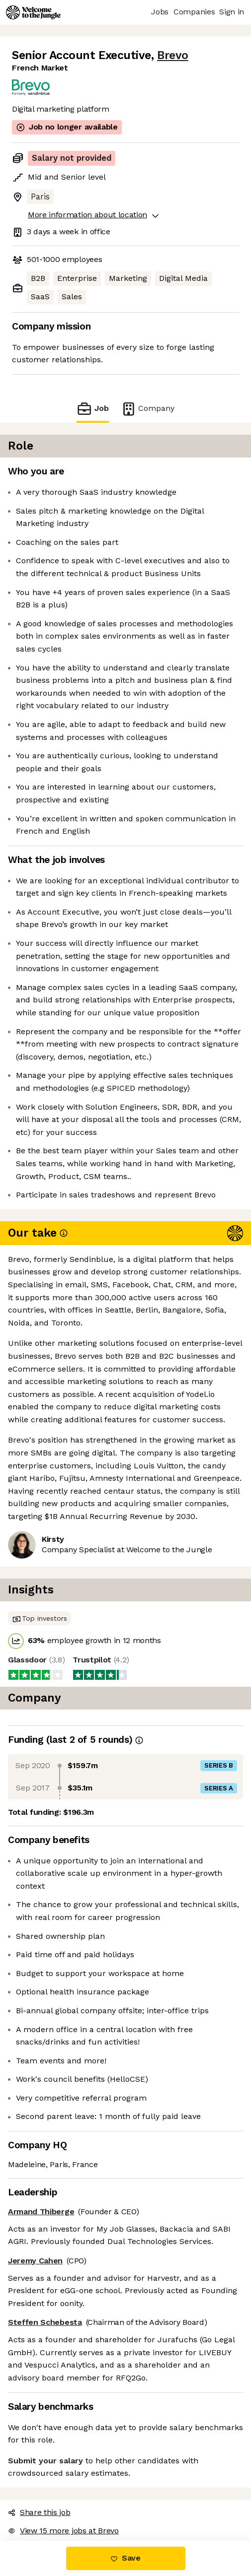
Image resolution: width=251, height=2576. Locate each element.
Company (147, 408)
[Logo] (33, 12)
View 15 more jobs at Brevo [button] (63, 2530)
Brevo (172, 55)
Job (92, 408)
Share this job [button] (39, 2512)
